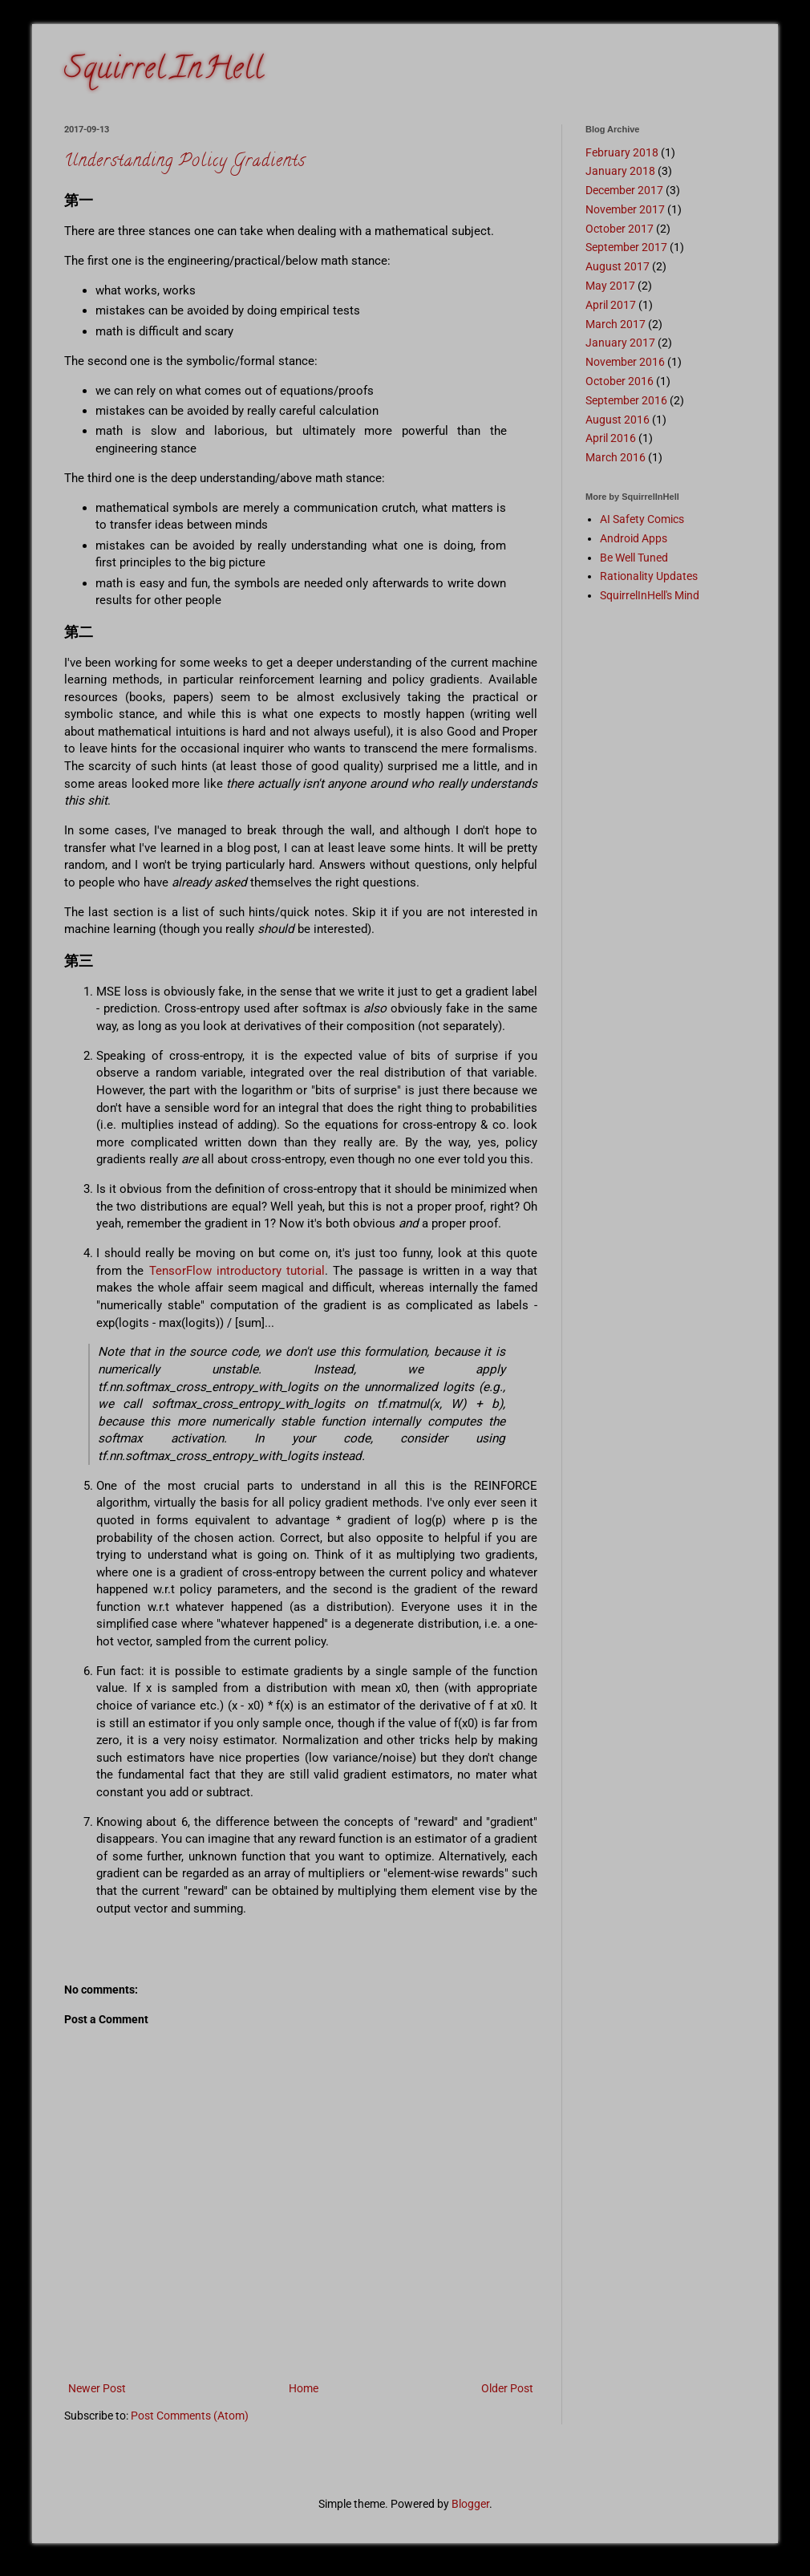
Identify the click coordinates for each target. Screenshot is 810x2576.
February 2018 (621, 152)
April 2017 (610, 304)
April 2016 (610, 438)
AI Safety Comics (642, 519)
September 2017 (626, 247)
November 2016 (625, 361)
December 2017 (624, 190)
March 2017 (615, 324)
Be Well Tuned (634, 557)
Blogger (470, 2503)
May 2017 (610, 285)
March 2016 (615, 457)
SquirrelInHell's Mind (649, 595)
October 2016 (619, 381)
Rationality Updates (649, 576)
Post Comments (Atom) (190, 2415)
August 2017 (617, 266)
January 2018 (620, 170)
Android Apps (633, 538)
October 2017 (619, 228)
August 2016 (617, 419)
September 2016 (626, 400)
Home (303, 2388)
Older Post (507, 2388)
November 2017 (625, 209)
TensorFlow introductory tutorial (237, 1271)
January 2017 (620, 342)
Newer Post (97, 2388)
